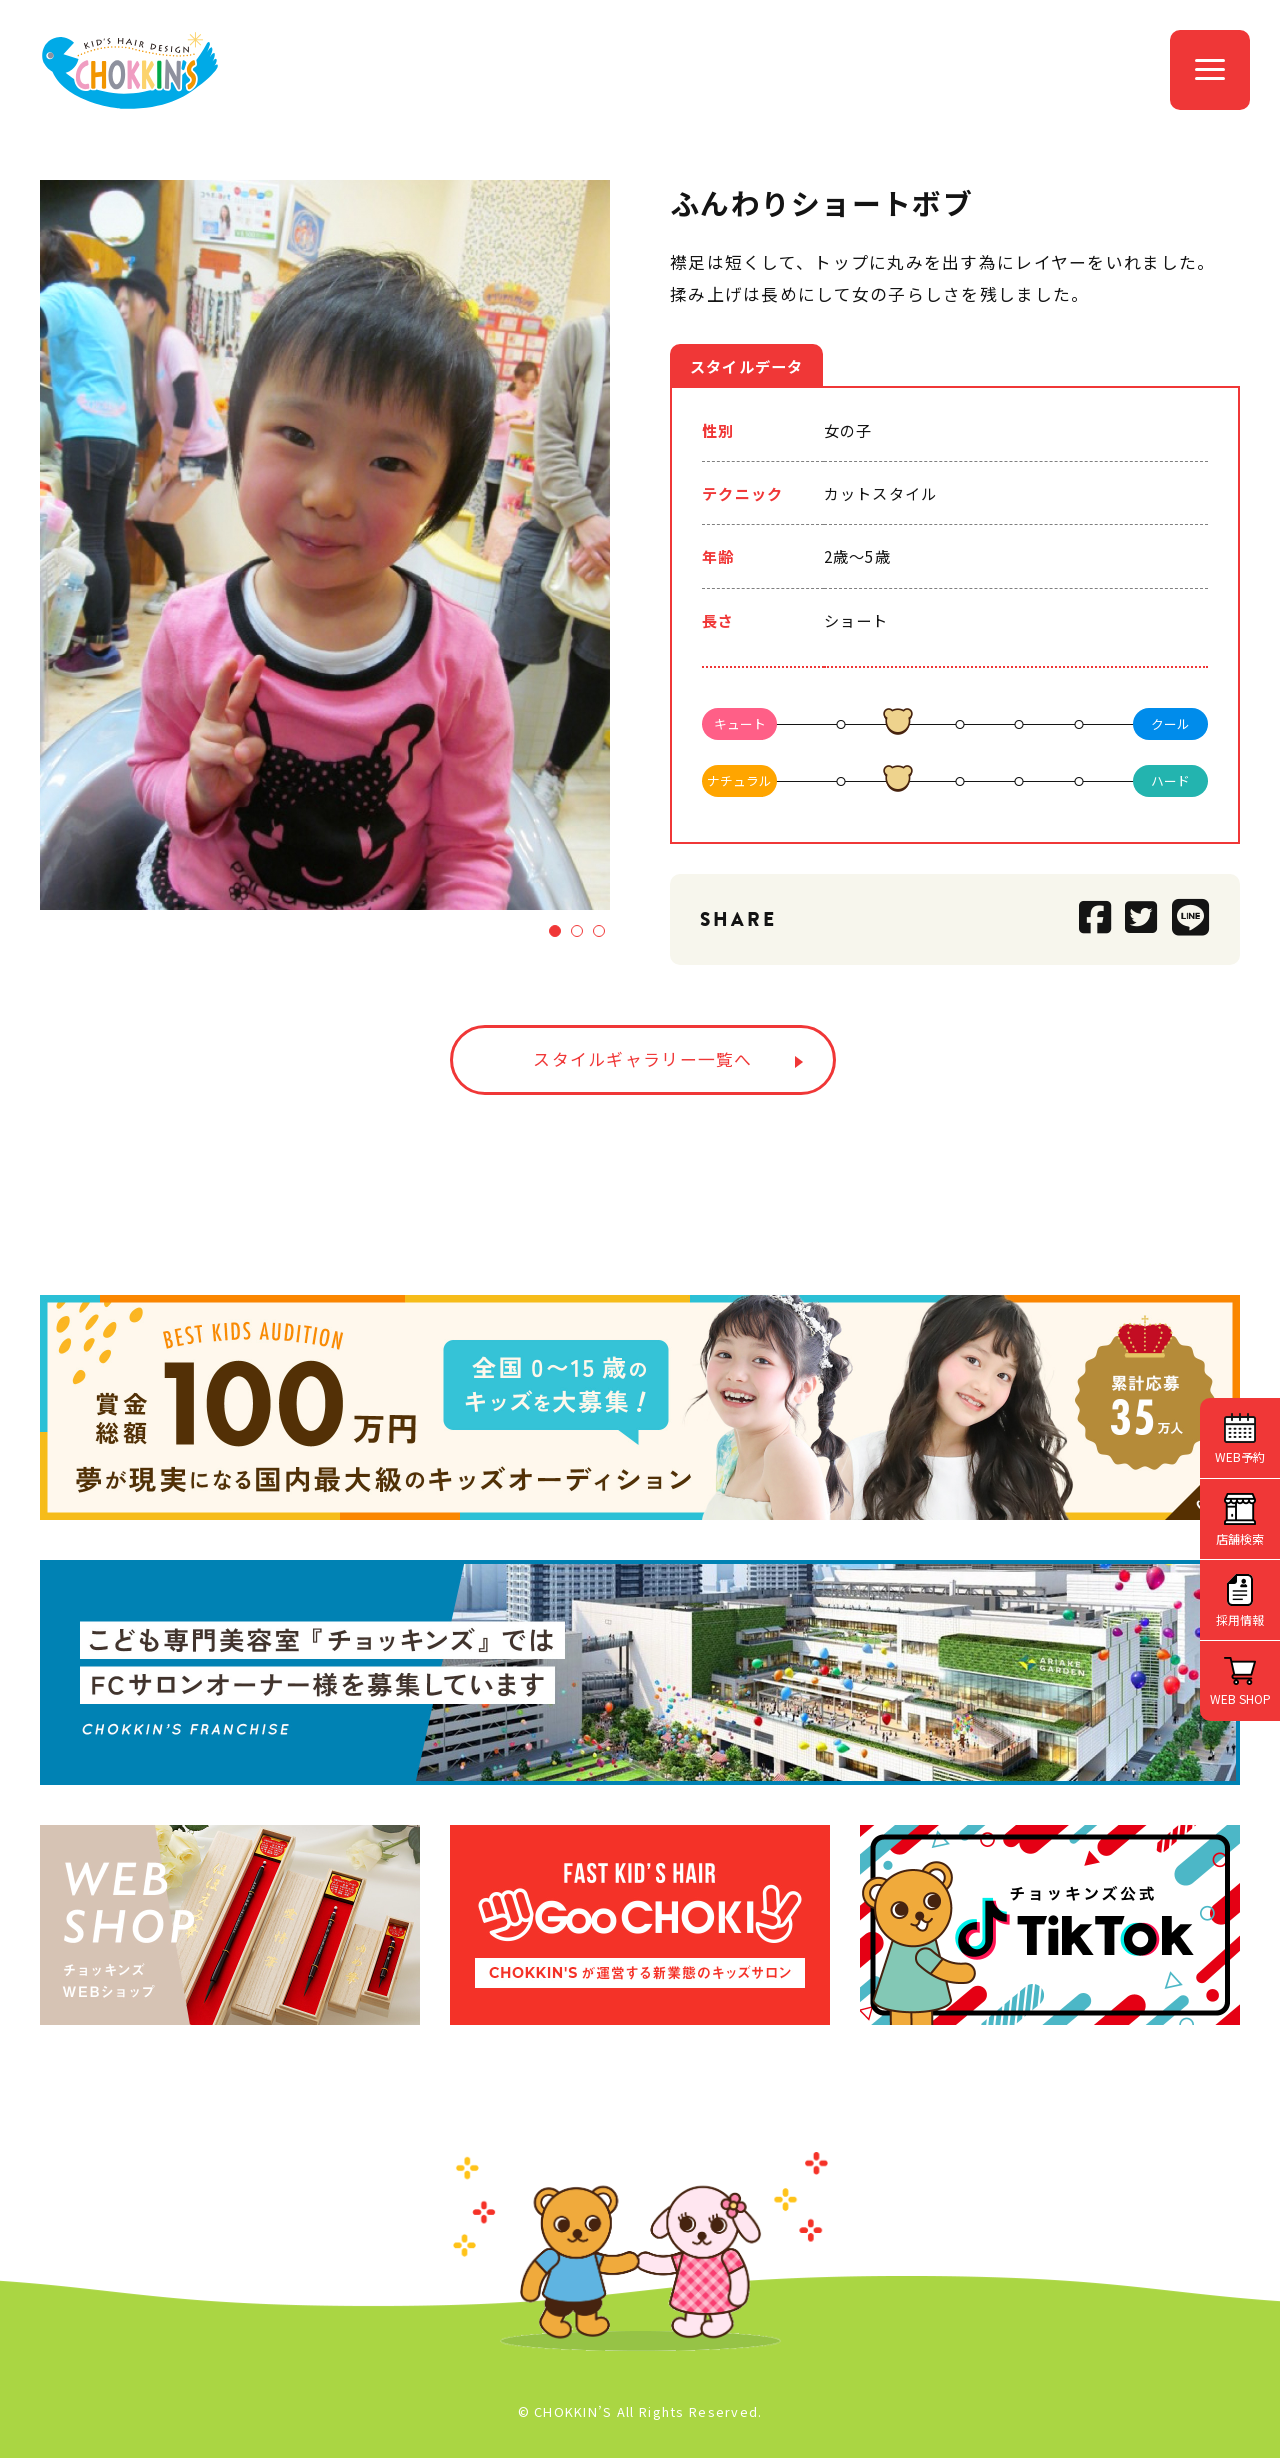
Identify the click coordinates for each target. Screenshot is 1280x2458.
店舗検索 (1240, 1538)
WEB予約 (1240, 1456)
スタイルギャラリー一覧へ (642, 1059)
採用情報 (1240, 1619)
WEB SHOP (1240, 1698)
